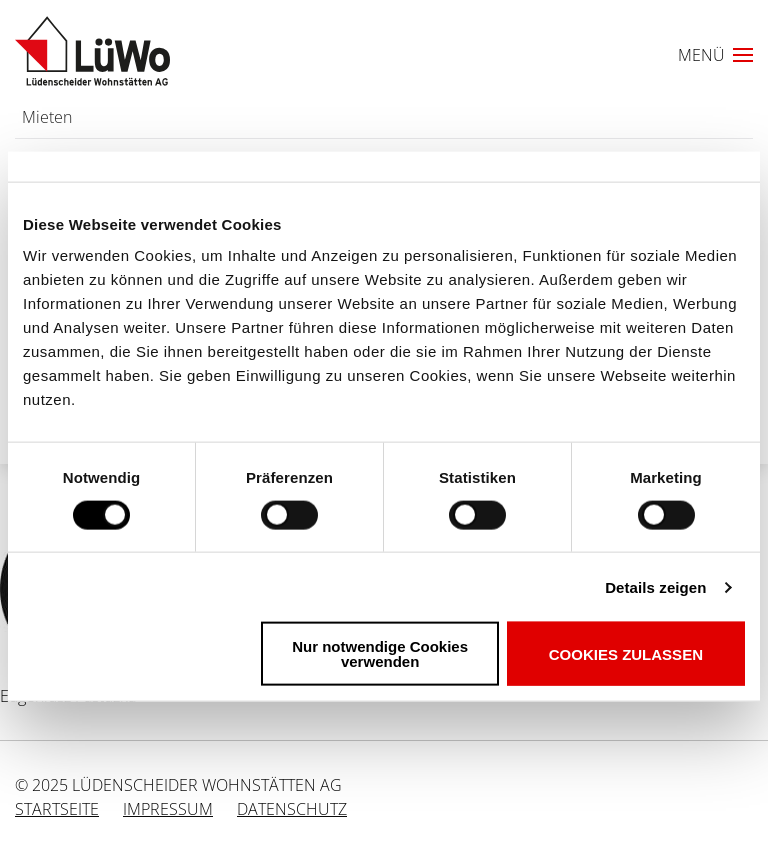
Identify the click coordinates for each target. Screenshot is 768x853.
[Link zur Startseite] (92, 51)
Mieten (47, 117)
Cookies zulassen (626, 653)
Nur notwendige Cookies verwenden (380, 654)
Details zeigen (655, 586)
